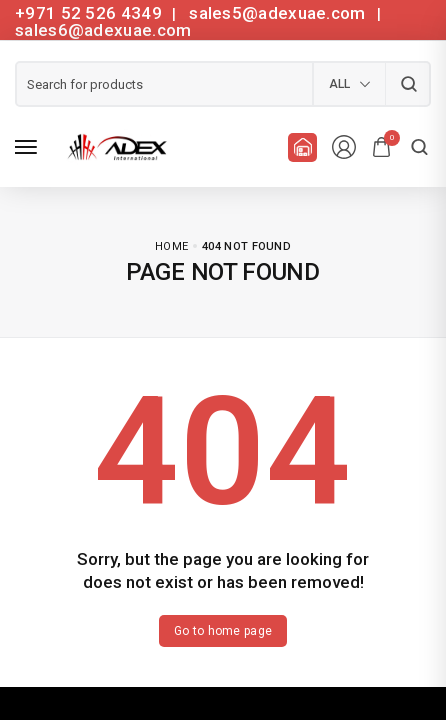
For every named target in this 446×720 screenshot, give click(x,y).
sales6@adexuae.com (103, 30)
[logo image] (114, 145)
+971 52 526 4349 (88, 13)
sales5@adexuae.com (279, 13)
